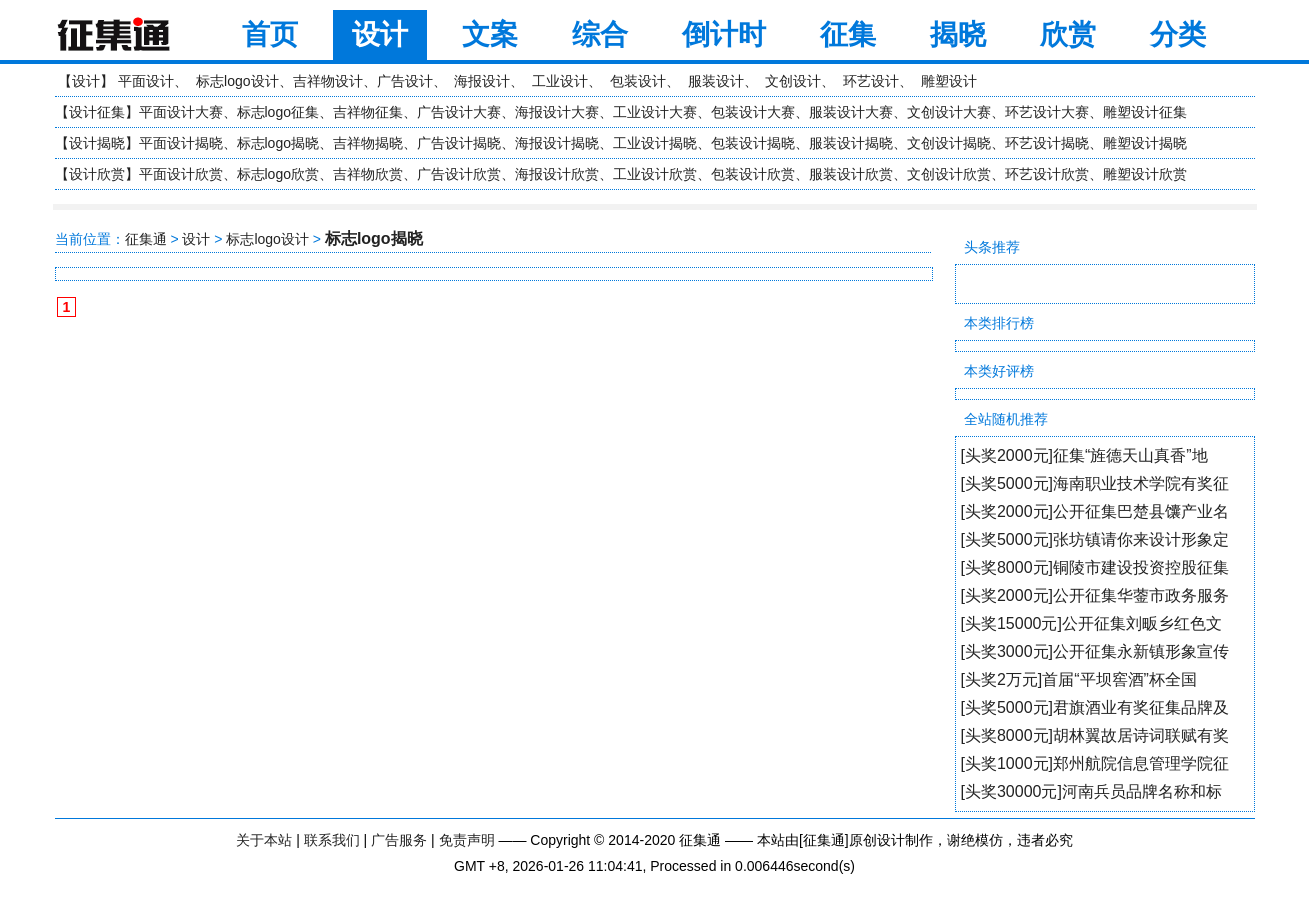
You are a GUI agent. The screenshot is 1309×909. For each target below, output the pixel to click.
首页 (270, 34)
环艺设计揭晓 (1047, 143)
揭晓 (958, 34)
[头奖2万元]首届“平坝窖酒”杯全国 (1079, 679)
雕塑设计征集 (1145, 112)
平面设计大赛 (181, 112)
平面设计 (146, 81)
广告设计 (405, 81)
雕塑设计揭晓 (1145, 143)
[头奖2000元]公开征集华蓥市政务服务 (1095, 595)
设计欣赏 (97, 174)
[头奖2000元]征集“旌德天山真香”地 (1084, 455)
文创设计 (793, 81)
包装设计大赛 (753, 112)
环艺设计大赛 (1047, 112)
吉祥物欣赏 (368, 174)
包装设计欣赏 (753, 174)
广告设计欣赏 (459, 174)
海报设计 (482, 81)
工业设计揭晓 (655, 143)
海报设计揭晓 (557, 143)
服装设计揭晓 (851, 143)
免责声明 (467, 840)
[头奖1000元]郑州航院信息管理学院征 (1095, 763)
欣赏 (1068, 34)
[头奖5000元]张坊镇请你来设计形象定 (1095, 539)
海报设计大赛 (557, 112)
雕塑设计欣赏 (1145, 174)
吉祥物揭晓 (368, 143)
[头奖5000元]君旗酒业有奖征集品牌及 (1095, 707)
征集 (848, 34)
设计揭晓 (97, 143)
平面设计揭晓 (181, 143)
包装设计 (638, 81)
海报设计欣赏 (557, 174)
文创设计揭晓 (949, 143)
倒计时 (724, 34)
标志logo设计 (237, 81)
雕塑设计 (949, 81)
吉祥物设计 (328, 81)
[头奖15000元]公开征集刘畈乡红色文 (1091, 623)
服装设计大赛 (851, 112)
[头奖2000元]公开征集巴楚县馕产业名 (1095, 511)
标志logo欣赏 (278, 174)
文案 (490, 34)
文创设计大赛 (949, 112)
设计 (380, 34)
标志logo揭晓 (278, 143)
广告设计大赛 (459, 112)
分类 (1178, 34)
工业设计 (560, 81)
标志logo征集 (278, 112)
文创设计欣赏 (949, 174)
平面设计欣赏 (181, 174)
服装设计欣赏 (851, 174)
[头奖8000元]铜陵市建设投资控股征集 (1095, 567)
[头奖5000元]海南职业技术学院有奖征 (1095, 483)
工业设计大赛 (655, 112)
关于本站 (264, 840)
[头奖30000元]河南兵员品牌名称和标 (1091, 791)
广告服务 (399, 840)
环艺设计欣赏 (1047, 174)
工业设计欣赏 (655, 174)
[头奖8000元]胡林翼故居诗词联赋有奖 (1095, 735)
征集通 (146, 239)
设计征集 (97, 112)
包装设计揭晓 (753, 143)
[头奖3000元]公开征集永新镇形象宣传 (1095, 651)
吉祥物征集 (368, 112)
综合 (600, 34)
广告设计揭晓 (459, 143)
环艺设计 (871, 81)
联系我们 (332, 840)
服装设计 (716, 81)
